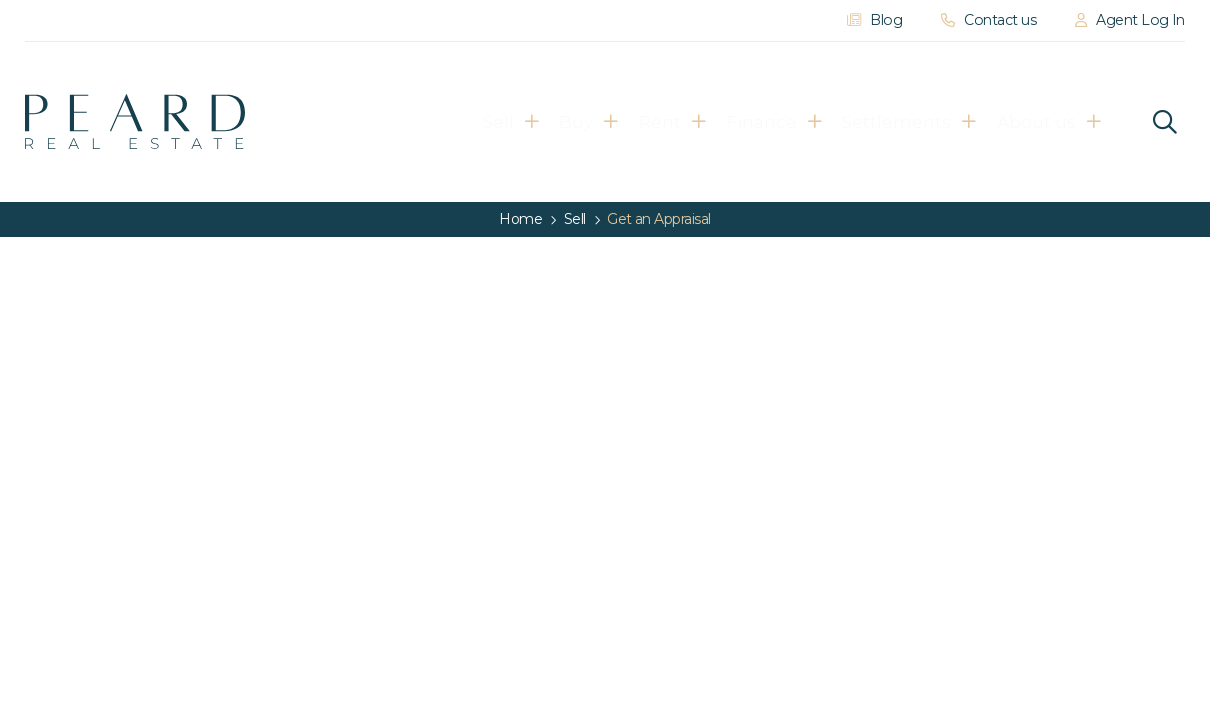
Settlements (898, 122)
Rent (619, 122)
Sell (411, 122)
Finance (743, 122)
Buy (512, 122)
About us (1058, 122)
